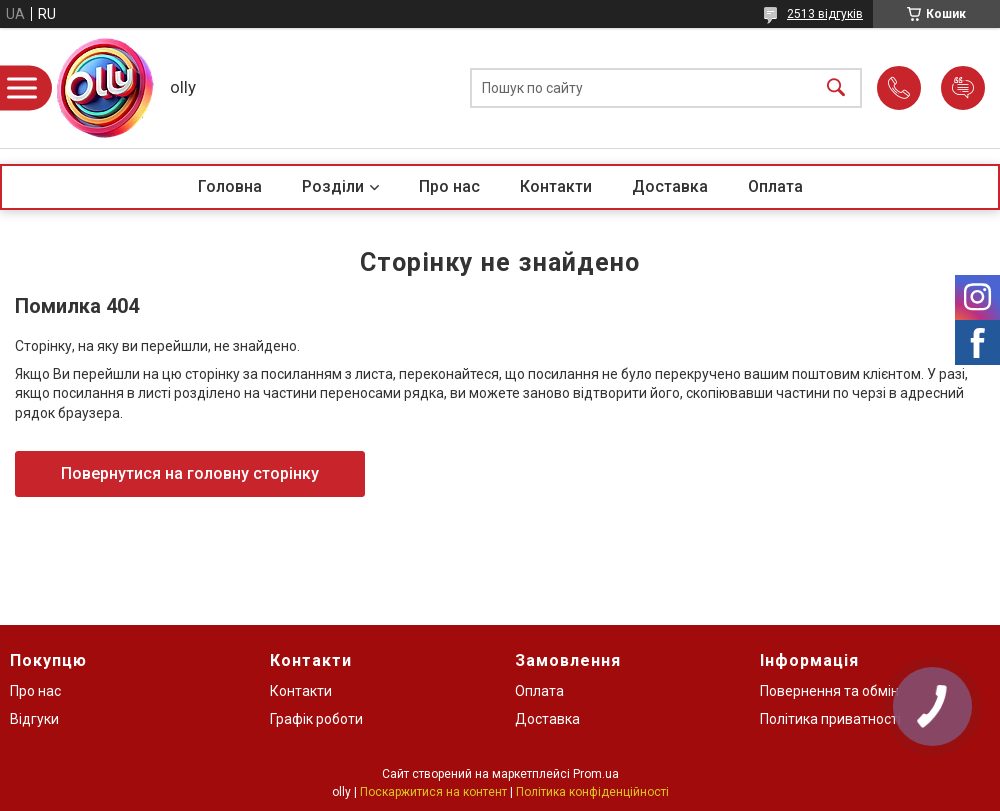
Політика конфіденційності (592, 792)
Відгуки (34, 719)
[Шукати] (836, 88)
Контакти (556, 186)
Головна (230, 186)
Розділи (333, 186)
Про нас (449, 186)
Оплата (775, 186)
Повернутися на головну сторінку (190, 473)
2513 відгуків (825, 14)
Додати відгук (963, 88)
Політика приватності (830, 719)
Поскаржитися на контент (433, 792)
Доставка (670, 186)
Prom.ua (596, 774)
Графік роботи (316, 719)
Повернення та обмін (829, 691)
